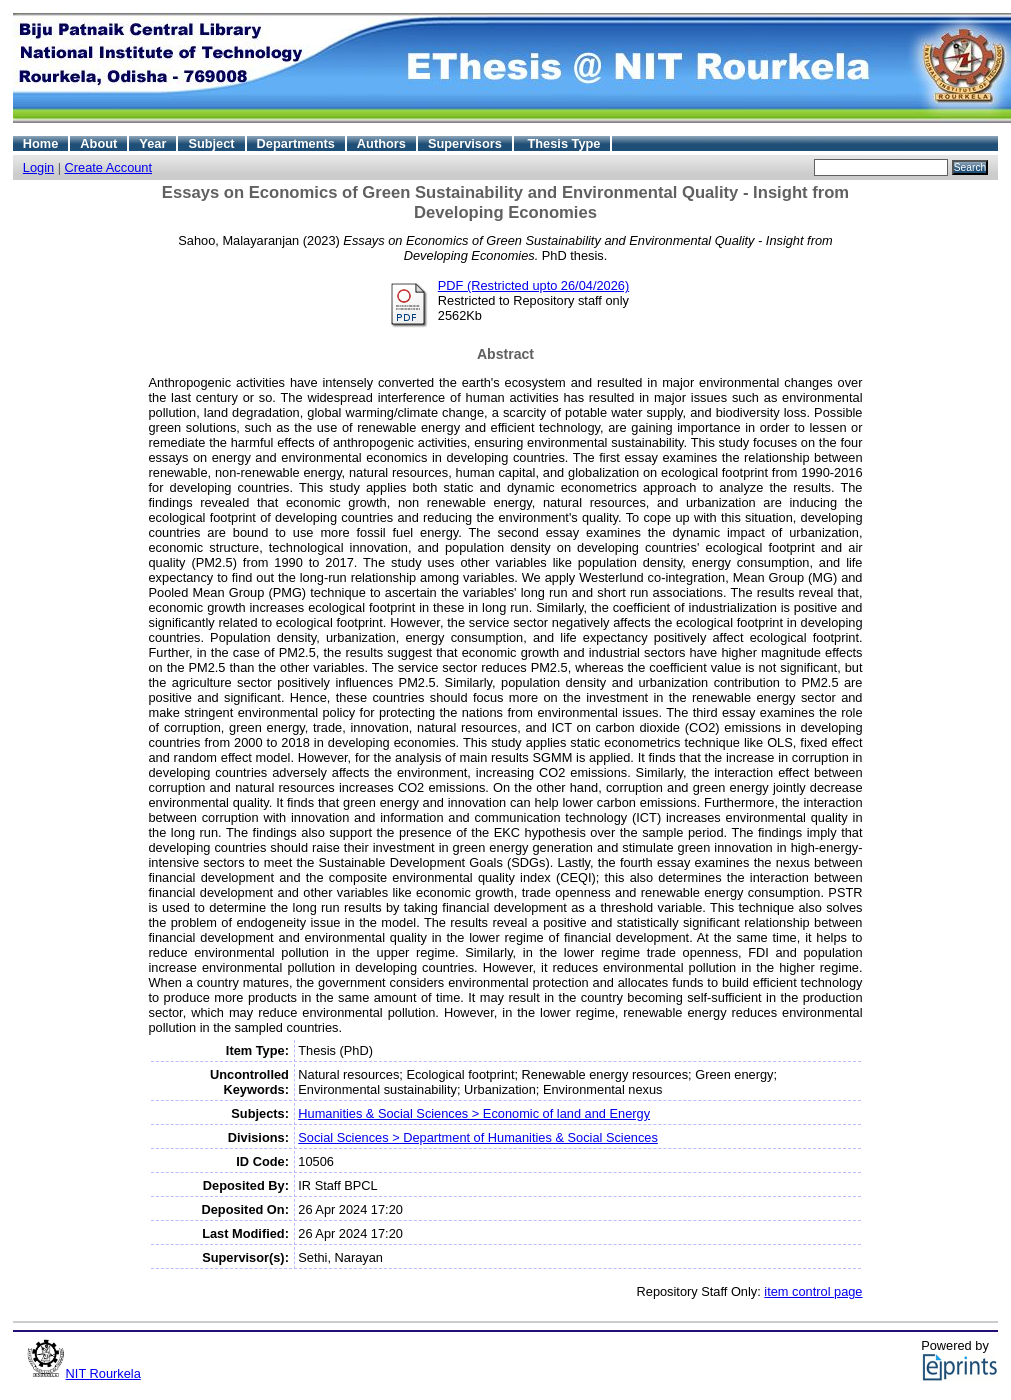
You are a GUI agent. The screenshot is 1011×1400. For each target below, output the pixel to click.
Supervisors (465, 143)
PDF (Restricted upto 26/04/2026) (533, 285)
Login (38, 167)
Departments (296, 143)
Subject (211, 143)
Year (152, 143)
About (98, 143)
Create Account (109, 167)
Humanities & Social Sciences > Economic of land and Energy (474, 1113)
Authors (381, 143)
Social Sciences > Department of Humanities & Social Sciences (478, 1137)
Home (41, 143)
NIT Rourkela (103, 1373)
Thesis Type (563, 143)
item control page (813, 1291)
